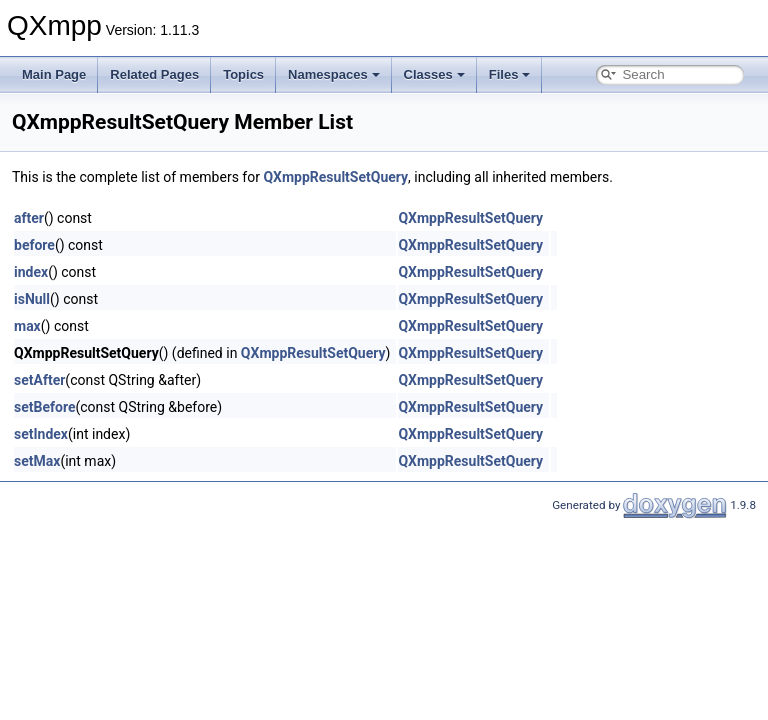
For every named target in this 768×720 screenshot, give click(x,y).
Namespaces (334, 74)
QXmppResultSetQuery (335, 177)
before (34, 245)
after (29, 218)
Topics (243, 74)
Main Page (54, 74)
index (31, 272)
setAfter (39, 380)
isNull (32, 299)
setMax (37, 461)
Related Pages (154, 74)
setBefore (44, 407)
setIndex (41, 434)
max (27, 326)
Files (510, 74)
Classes (434, 74)
